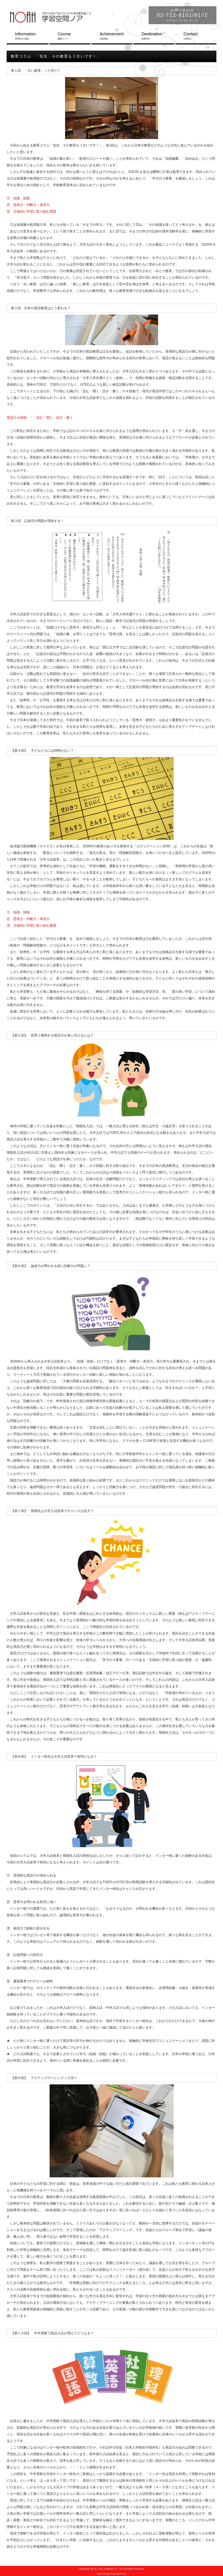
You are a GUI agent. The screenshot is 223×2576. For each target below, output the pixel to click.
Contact (200, 36)
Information (32, 36)
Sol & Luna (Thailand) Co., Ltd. (107, 2569)
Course (74, 36)
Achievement (116, 36)
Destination (158, 36)
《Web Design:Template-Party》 (111, 2573)
